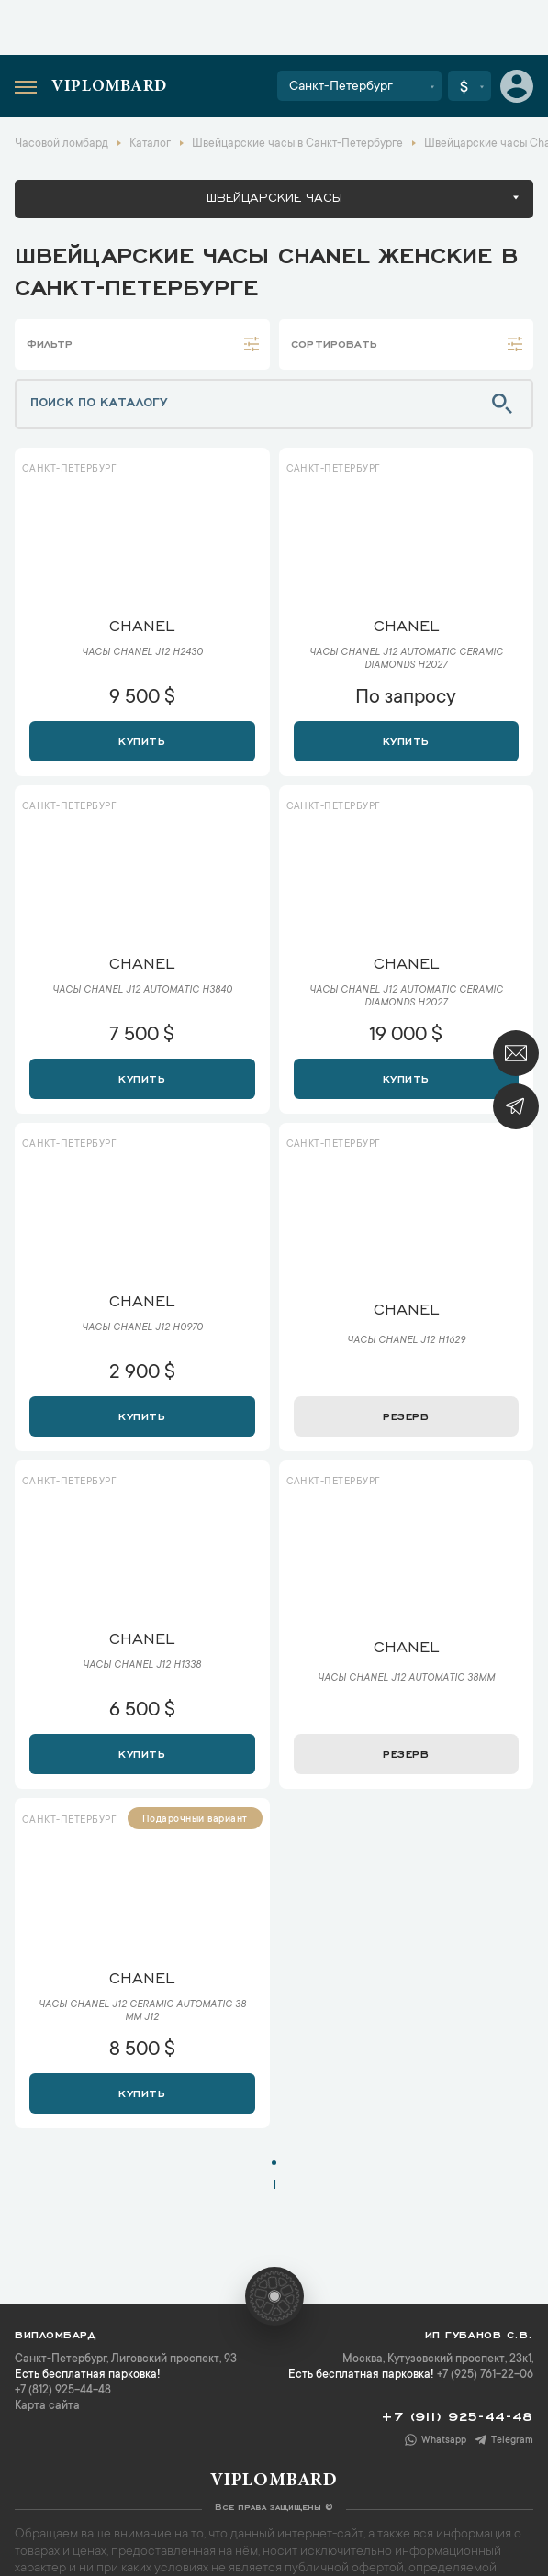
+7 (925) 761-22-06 (485, 2375)
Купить (141, 739)
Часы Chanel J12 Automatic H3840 (142, 990)
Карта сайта (47, 2406)
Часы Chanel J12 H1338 (142, 1665)
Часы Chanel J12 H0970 (142, 1328)
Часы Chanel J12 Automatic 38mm (406, 1678)
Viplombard (109, 87)
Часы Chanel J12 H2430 (142, 653)
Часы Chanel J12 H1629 (406, 1341)
